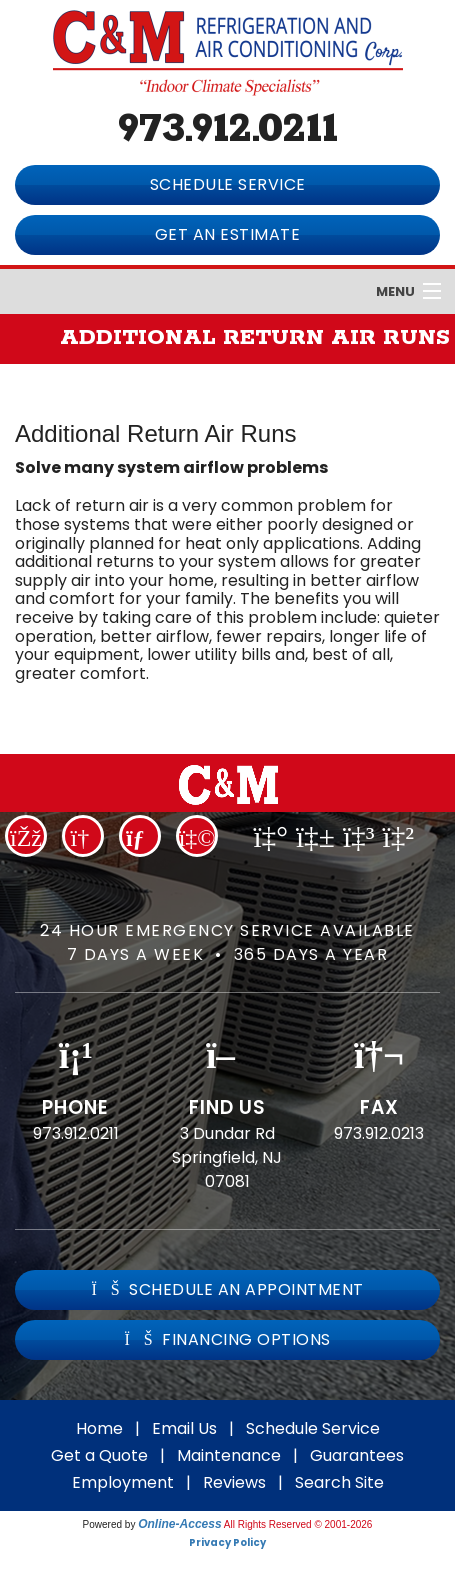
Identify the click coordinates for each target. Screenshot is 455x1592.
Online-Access (179, 1524)
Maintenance (229, 1455)
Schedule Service (313, 1428)
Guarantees (357, 1455)
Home (99, 1428)
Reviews (234, 1482)
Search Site (339, 1482)
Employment (123, 1482)
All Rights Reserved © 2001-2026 (298, 1524)
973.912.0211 (228, 130)
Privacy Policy (227, 1542)
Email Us (184, 1428)
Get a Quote (99, 1455)
